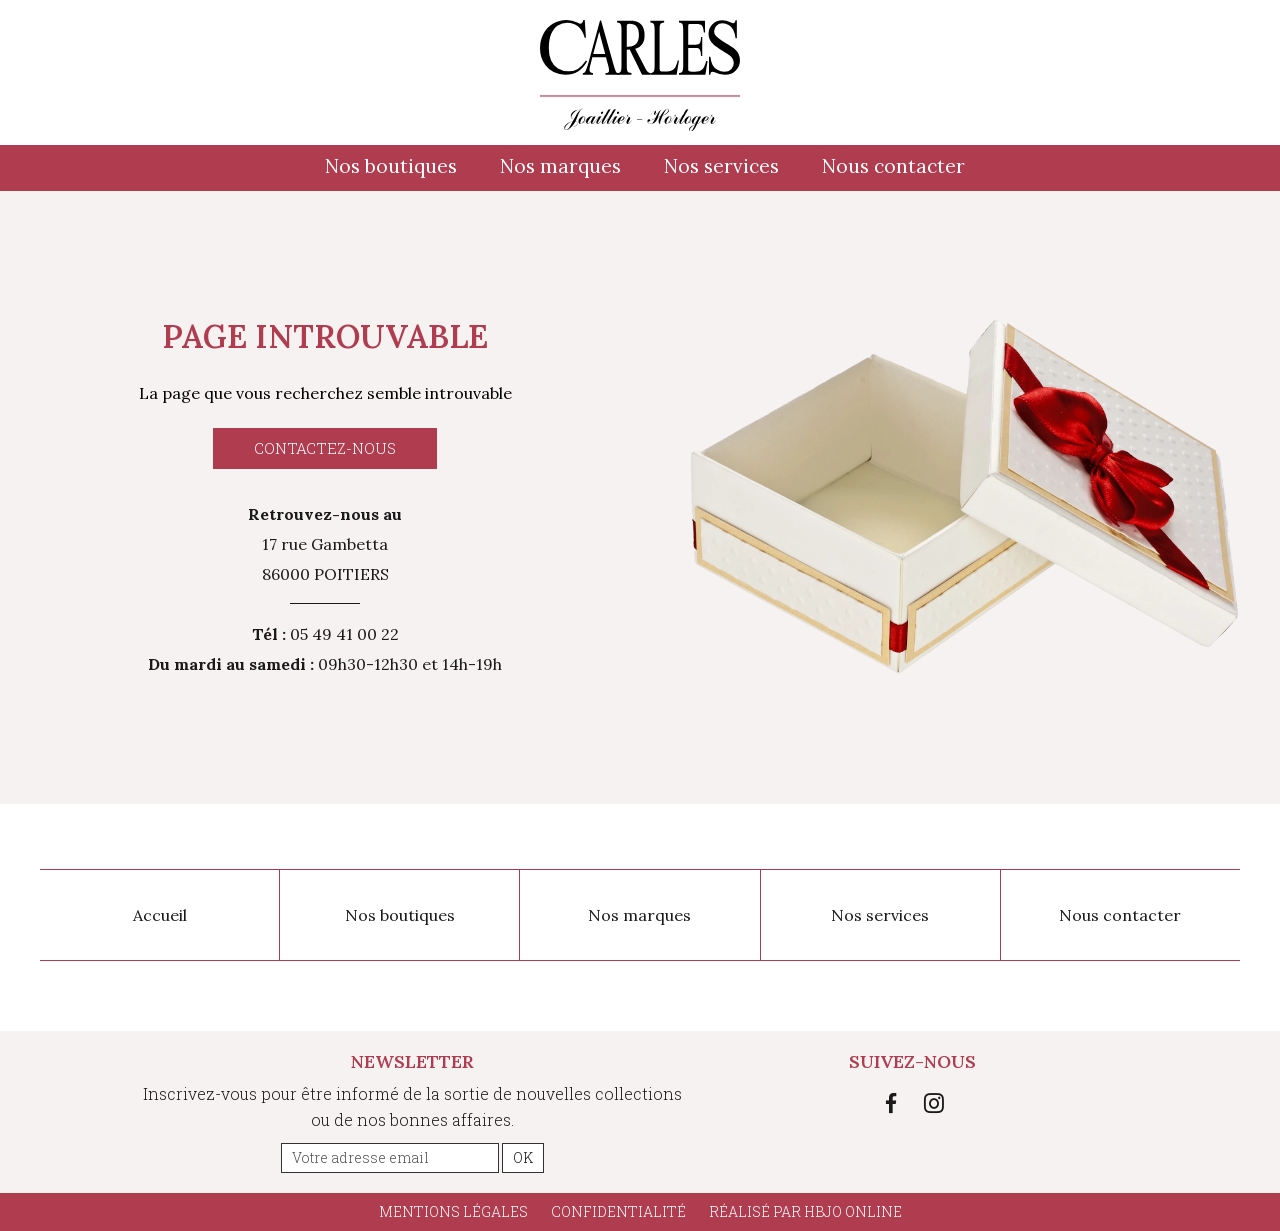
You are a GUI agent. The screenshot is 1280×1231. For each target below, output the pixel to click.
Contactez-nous (325, 448)
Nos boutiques (391, 166)
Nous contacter (893, 166)
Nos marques (560, 166)
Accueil (160, 915)
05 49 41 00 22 (344, 634)
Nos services (721, 166)
